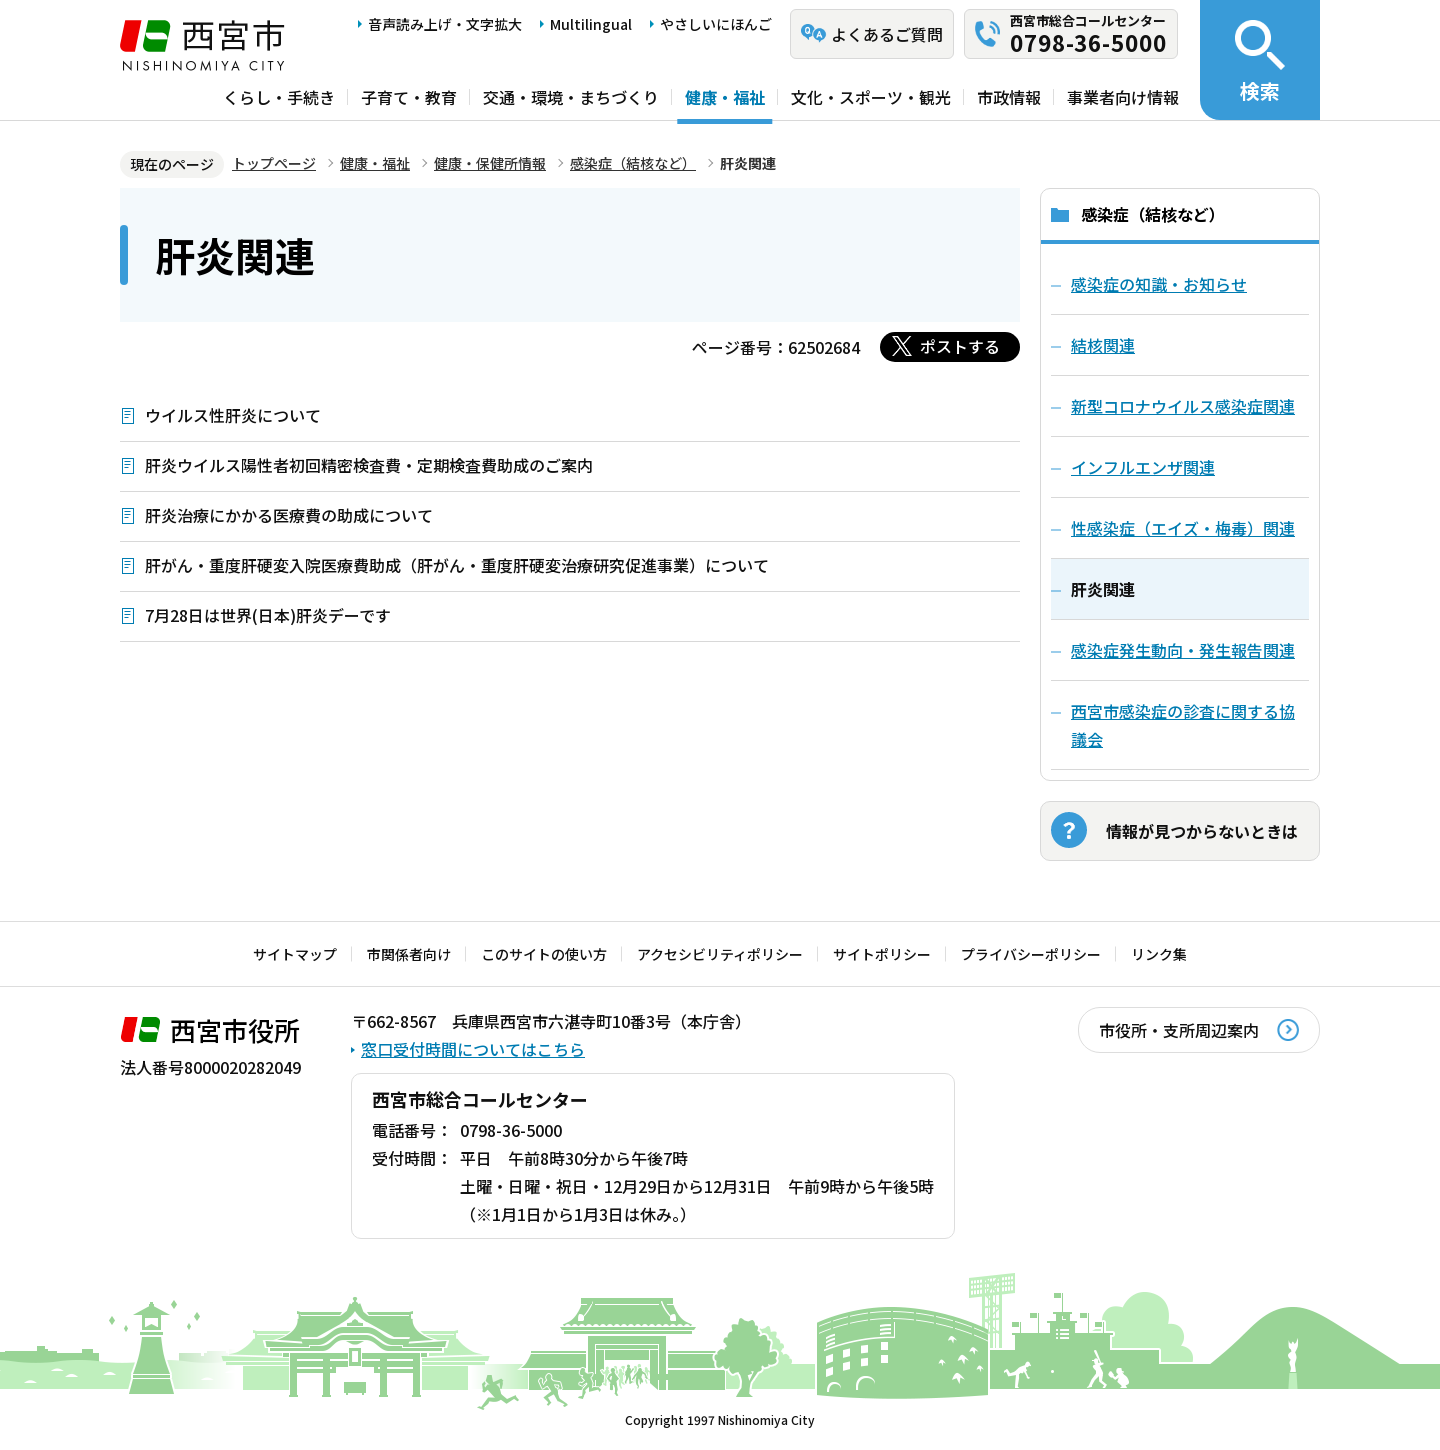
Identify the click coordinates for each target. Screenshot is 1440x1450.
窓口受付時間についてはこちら (473, 1049)
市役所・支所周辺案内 (1179, 1030)
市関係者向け (409, 954)
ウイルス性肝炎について (233, 415)
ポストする (960, 346)
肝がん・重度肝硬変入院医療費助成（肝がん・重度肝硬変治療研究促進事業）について (457, 565)
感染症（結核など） (633, 163)
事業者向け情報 (1123, 97)
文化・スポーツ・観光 (871, 97)
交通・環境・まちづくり (571, 97)
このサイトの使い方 (544, 954)
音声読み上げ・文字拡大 (445, 24)
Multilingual (591, 24)
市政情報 (1009, 97)
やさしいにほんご (716, 24)
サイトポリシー (882, 954)
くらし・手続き (279, 97)
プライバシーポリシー (1031, 954)
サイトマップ (295, 954)
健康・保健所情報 (490, 163)
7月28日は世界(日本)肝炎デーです (268, 615)
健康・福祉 (725, 97)
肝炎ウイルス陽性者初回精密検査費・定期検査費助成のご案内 (369, 465)
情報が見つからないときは (1202, 831)
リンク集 (1159, 954)
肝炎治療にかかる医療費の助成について (289, 515)
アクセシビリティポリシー (720, 954)
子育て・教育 (409, 97)
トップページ (274, 163)
